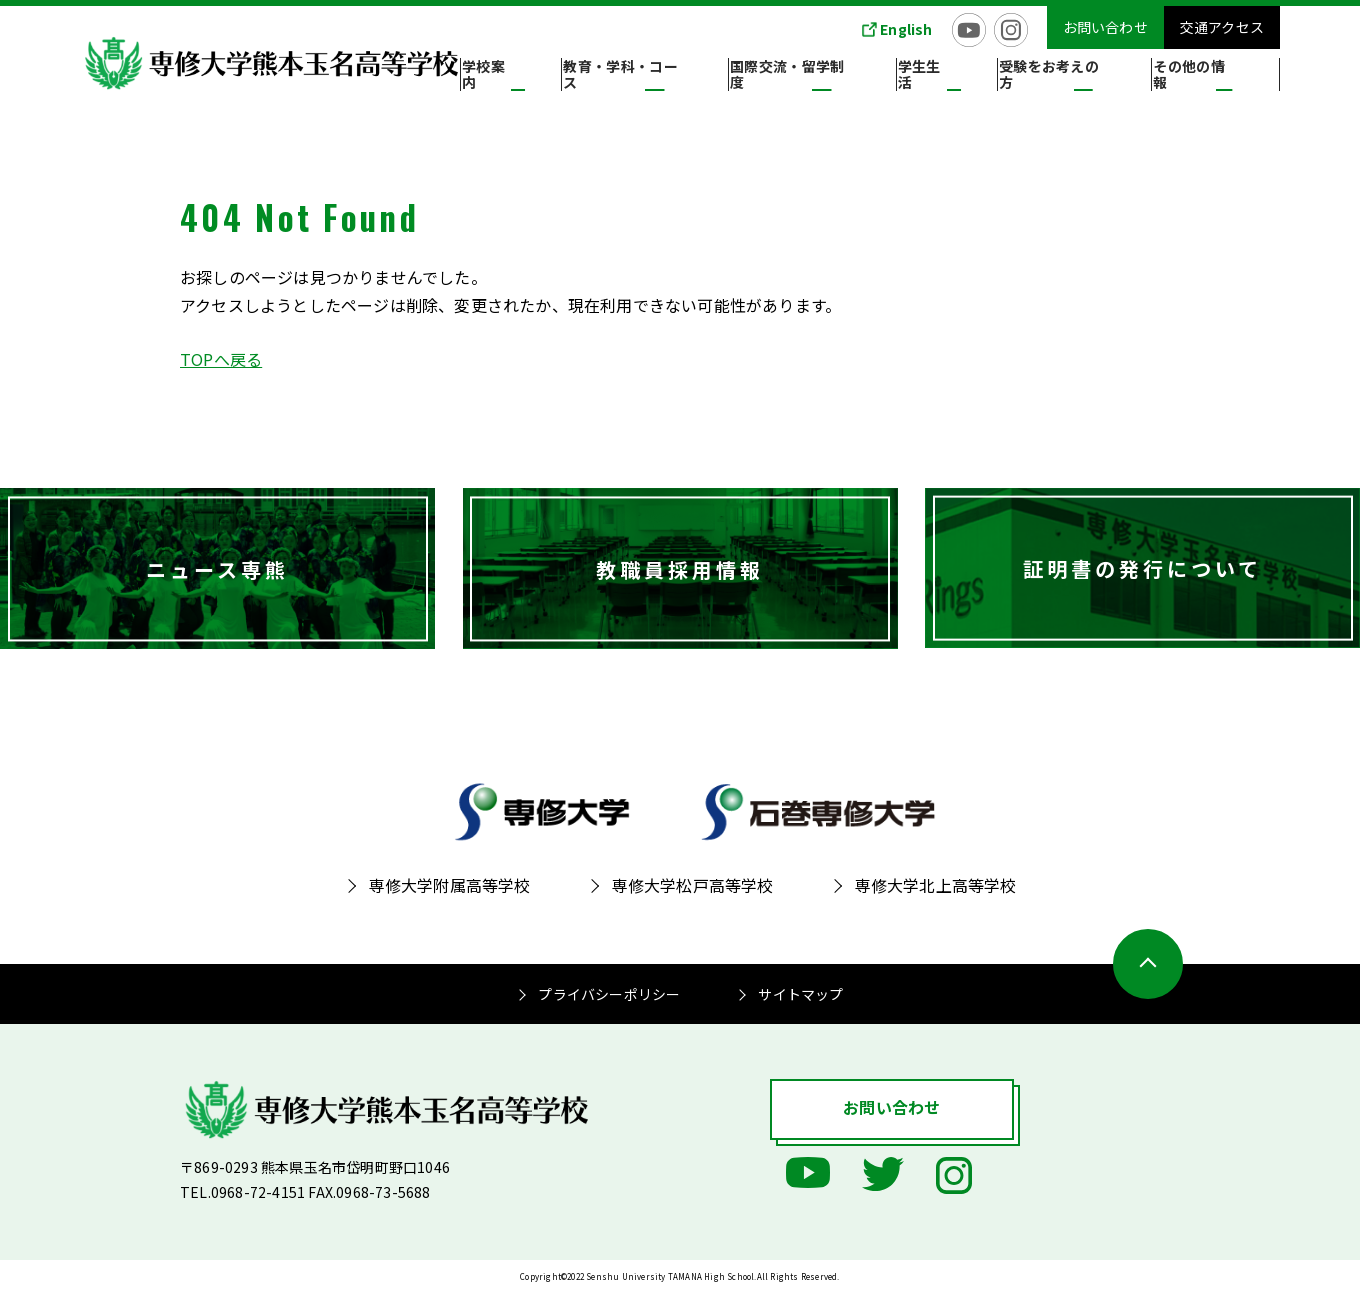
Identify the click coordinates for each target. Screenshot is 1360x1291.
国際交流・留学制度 (866, 79)
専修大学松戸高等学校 (693, 885)
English (906, 29)
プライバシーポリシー (609, 994)
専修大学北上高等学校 (936, 885)
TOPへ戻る (221, 359)
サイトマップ (800, 994)
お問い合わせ (1105, 27)
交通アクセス (1222, 27)
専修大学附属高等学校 (450, 885)
